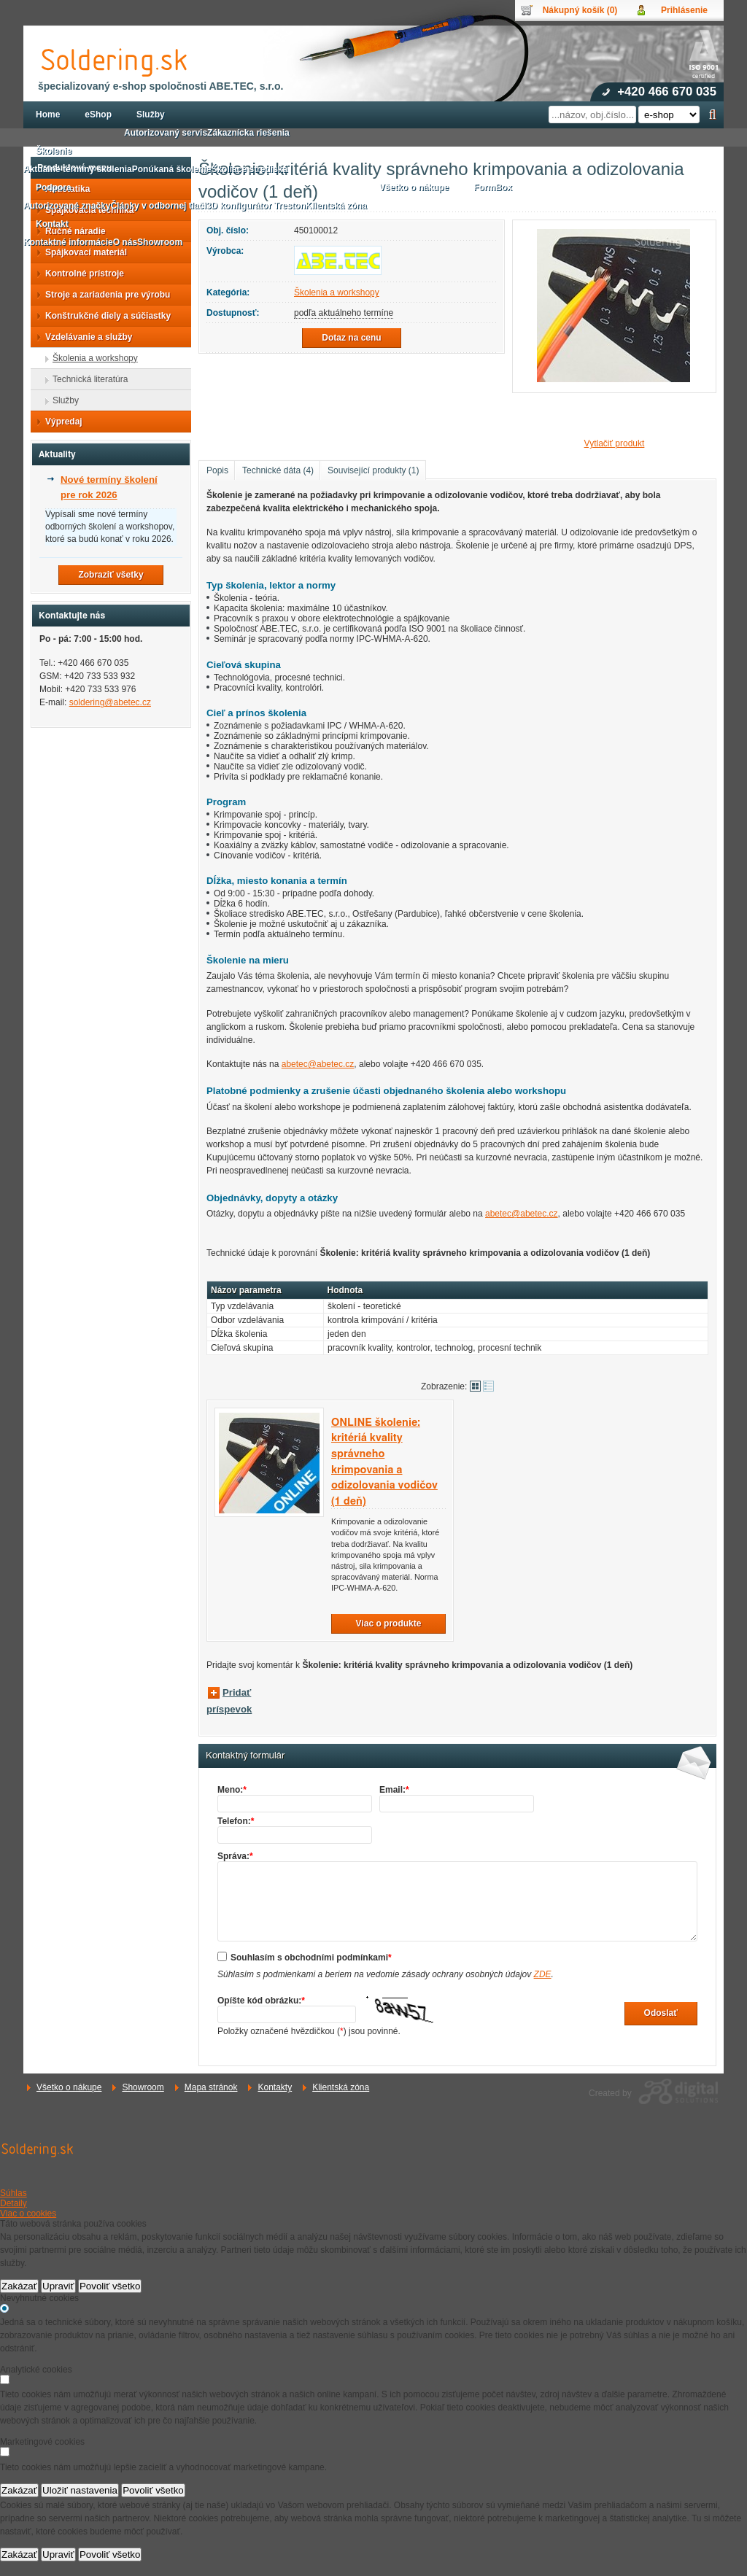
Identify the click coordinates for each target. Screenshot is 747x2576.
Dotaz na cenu (351, 338)
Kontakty (275, 2087)
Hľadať (712, 114)
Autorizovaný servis (165, 133)
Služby (61, 400)
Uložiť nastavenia (79, 2490)
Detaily (13, 2203)
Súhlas (13, 2193)
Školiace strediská (249, 169)
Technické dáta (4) (278, 470)
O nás (125, 242)
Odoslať (661, 2013)
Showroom (142, 2087)
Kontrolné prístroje (80, 273)
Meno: (232, 1790)
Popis (217, 470)
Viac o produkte (389, 1623)
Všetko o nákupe (68, 2087)
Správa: (235, 1856)
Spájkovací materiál (81, 252)
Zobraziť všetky (110, 575)
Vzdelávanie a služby (84, 337)
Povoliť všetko (110, 2286)
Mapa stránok (211, 2087)
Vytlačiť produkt (614, 443)
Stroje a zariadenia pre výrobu (103, 295)
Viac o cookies (28, 2213)
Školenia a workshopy (336, 292)
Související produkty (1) (373, 470)
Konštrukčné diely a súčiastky (103, 316)
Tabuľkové (488, 1386)
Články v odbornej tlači (158, 206)
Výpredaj (59, 421)
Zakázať (19, 2286)
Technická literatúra (86, 379)
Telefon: (235, 1821)
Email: (394, 1790)
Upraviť (58, 2286)
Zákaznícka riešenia (248, 133)
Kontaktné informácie (68, 242)
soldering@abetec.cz (110, 702)
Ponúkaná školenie (172, 169)
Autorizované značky (66, 206)
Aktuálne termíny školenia (77, 169)
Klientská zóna (340, 2087)
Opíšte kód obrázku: (261, 2000)
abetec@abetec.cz (318, 1064)
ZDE (542, 1974)
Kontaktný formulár (245, 1755)
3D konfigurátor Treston (256, 206)
